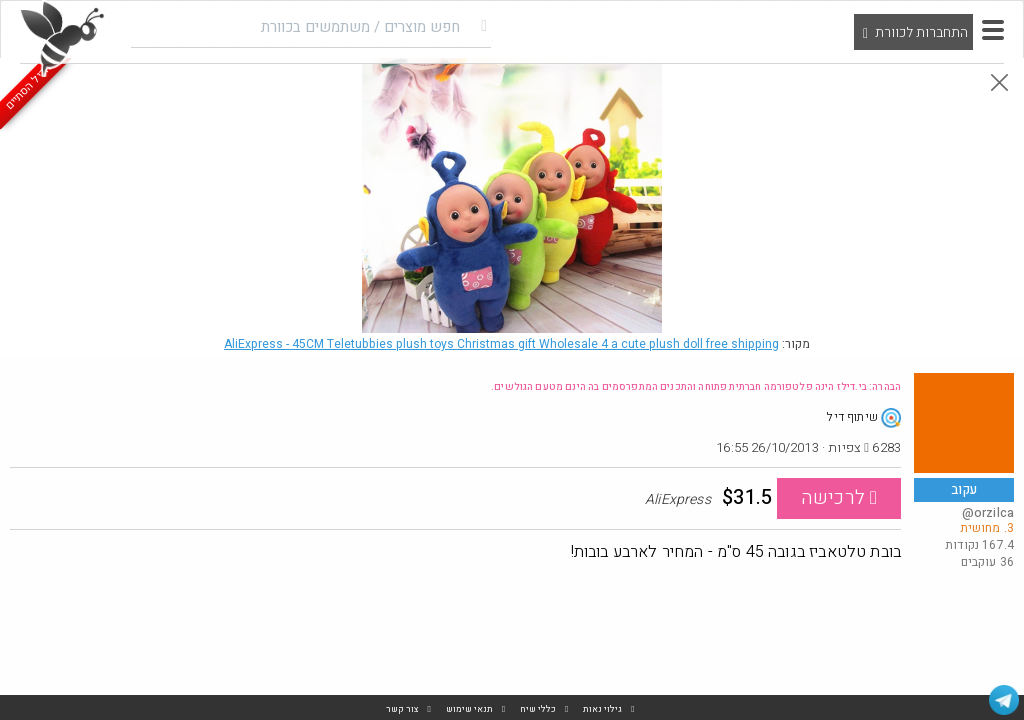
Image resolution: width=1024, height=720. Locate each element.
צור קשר (402, 709)
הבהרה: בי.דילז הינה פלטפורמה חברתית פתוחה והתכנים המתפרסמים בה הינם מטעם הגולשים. (696, 387)
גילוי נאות (602, 709)
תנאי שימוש (469, 709)
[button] (993, 30)
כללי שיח (538, 709)
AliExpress (501, 344)
